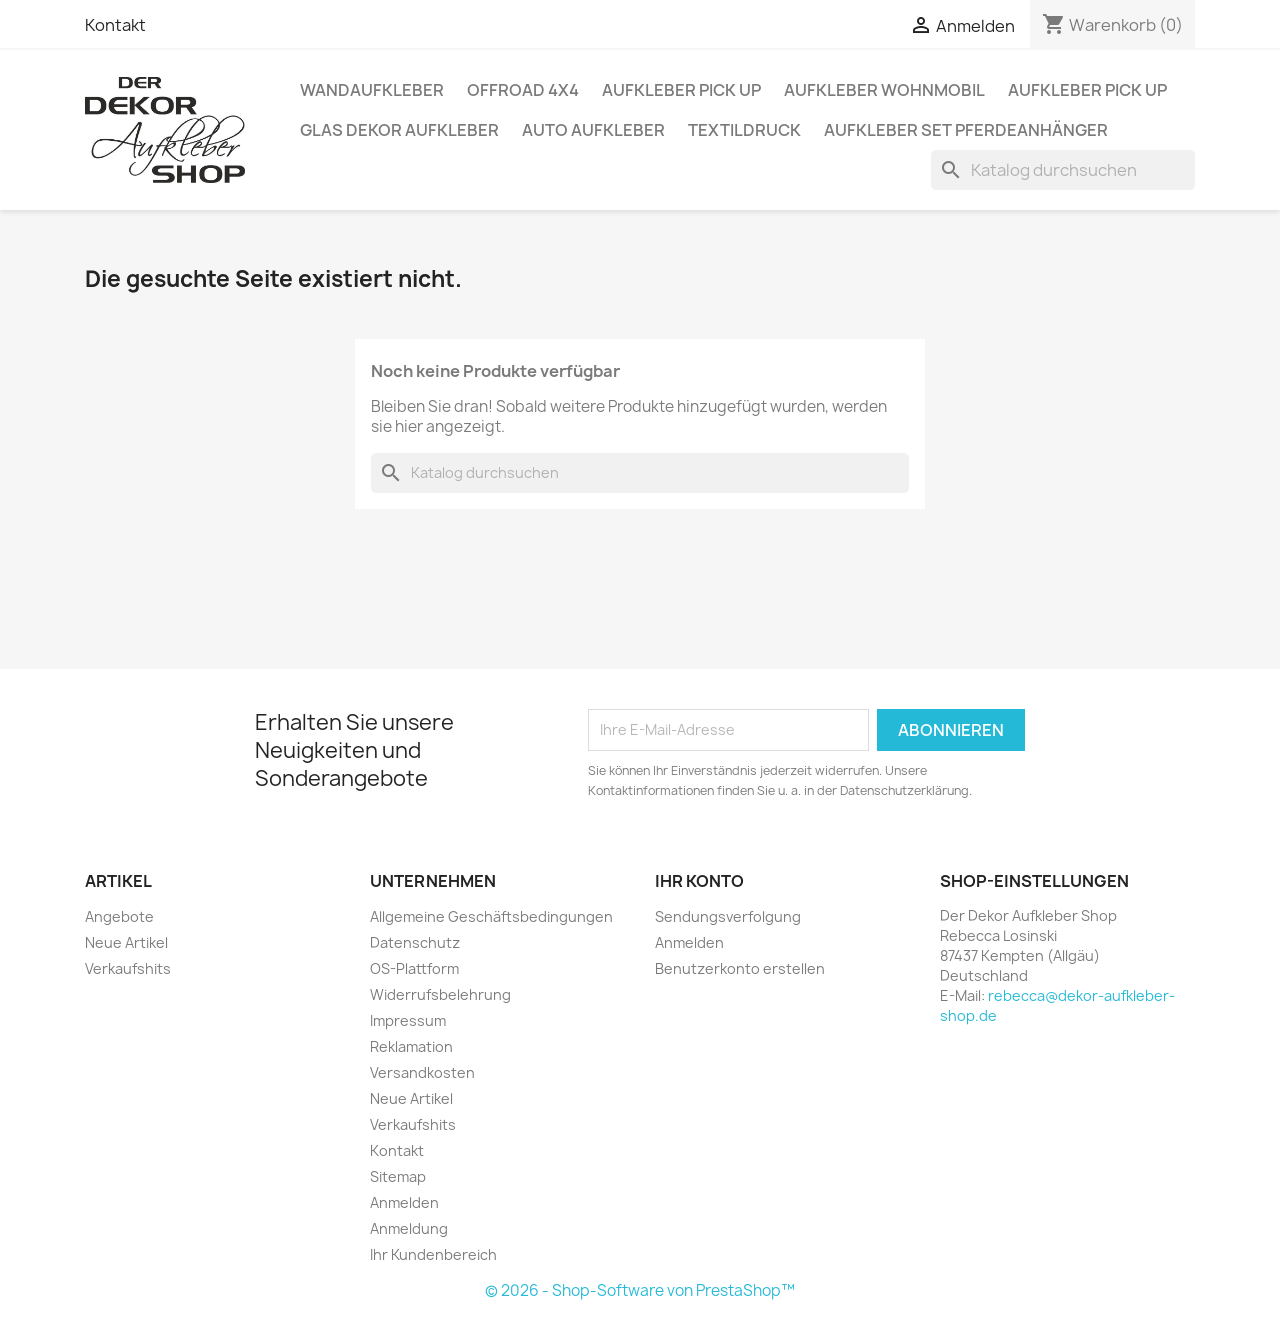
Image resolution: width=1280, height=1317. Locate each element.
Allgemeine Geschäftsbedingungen (491, 916)
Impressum (408, 1020)
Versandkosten (422, 1072)
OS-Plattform (414, 968)
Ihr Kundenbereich (433, 1254)
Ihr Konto (699, 881)
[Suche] (1063, 170)
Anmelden (404, 1202)
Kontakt (115, 25)
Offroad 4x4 (523, 90)
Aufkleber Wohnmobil (884, 90)
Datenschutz (415, 942)
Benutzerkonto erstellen (740, 968)
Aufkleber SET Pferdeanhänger (966, 130)
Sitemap (398, 1176)
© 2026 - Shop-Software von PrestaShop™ (640, 1290)
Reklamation (411, 1046)
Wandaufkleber (372, 90)
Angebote (119, 916)
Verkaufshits (128, 968)
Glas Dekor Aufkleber (399, 130)
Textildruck (744, 130)
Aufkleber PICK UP (681, 90)
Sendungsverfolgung (728, 916)
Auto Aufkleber (593, 130)
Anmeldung (409, 1228)
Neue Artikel (126, 942)
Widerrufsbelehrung (440, 994)
